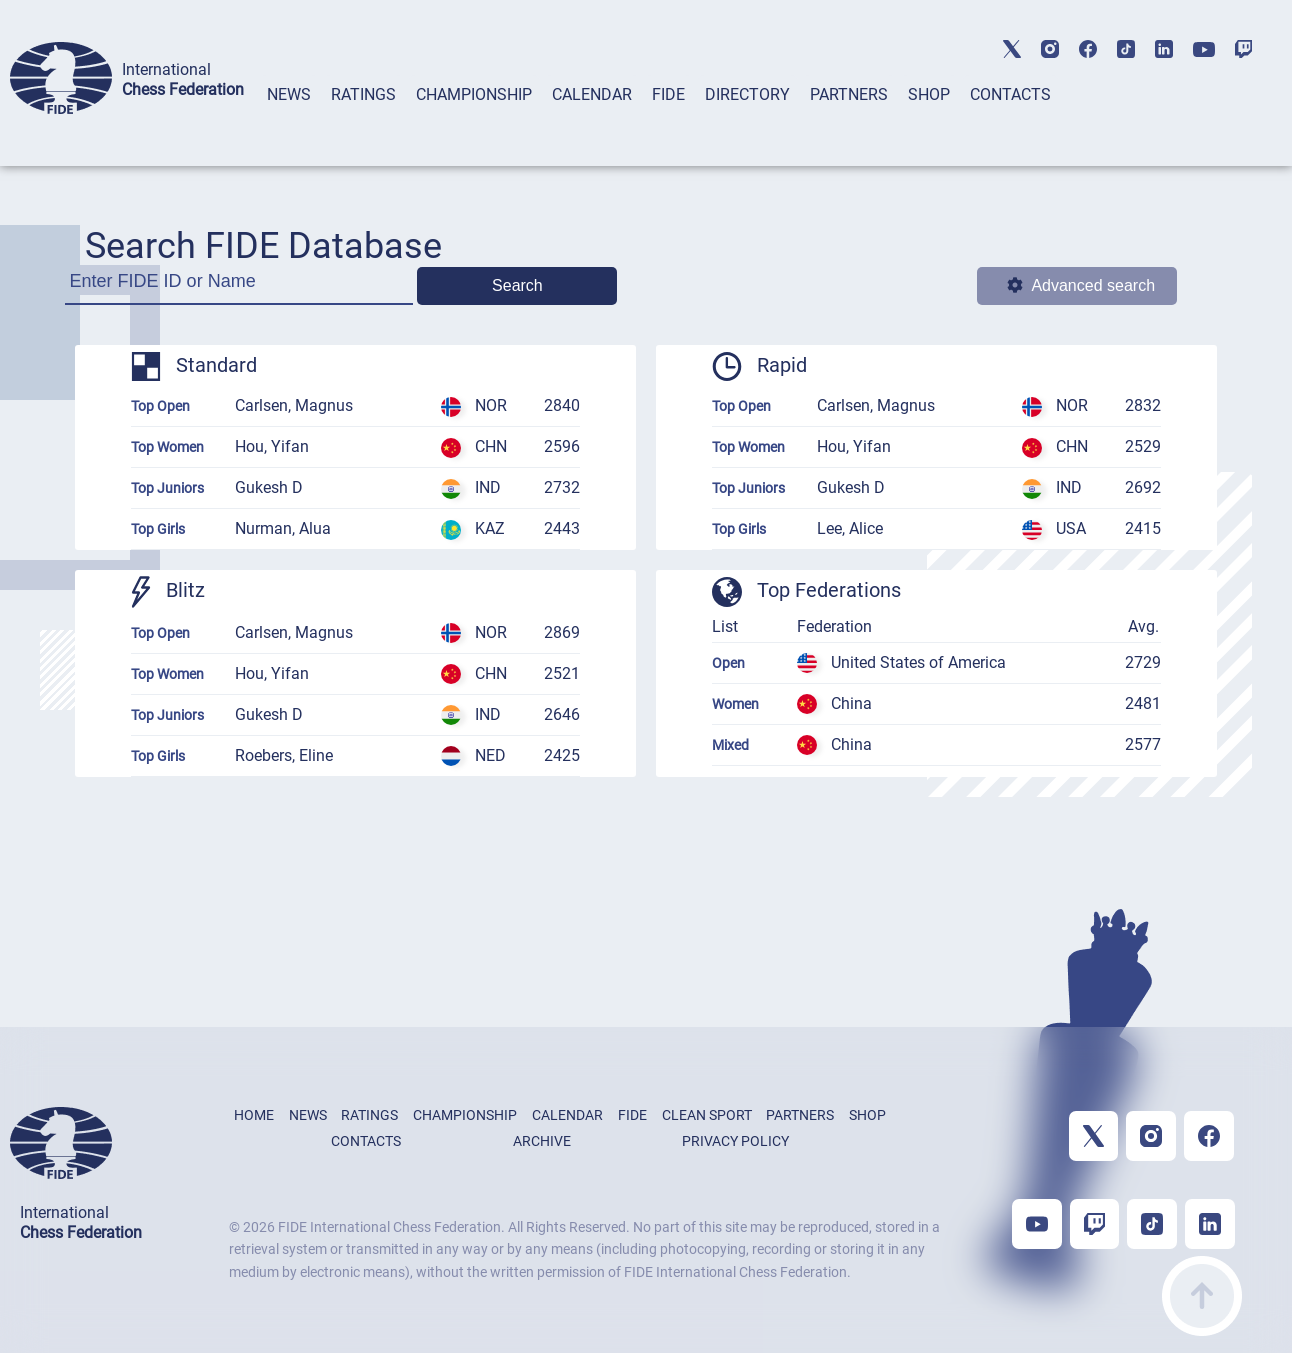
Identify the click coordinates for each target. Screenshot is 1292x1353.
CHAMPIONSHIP (474, 94)
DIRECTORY (747, 94)
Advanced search (1081, 285)
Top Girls (158, 529)
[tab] (289, 120)
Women (735, 704)
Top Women (167, 447)
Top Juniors (167, 488)
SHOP (929, 94)
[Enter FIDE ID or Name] (239, 287)
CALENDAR (592, 94)
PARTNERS (849, 94)
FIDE (668, 94)
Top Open (160, 406)
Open (728, 663)
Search (517, 285)
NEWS (289, 94)
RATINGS (363, 94)
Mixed (730, 745)
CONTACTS (1010, 94)
